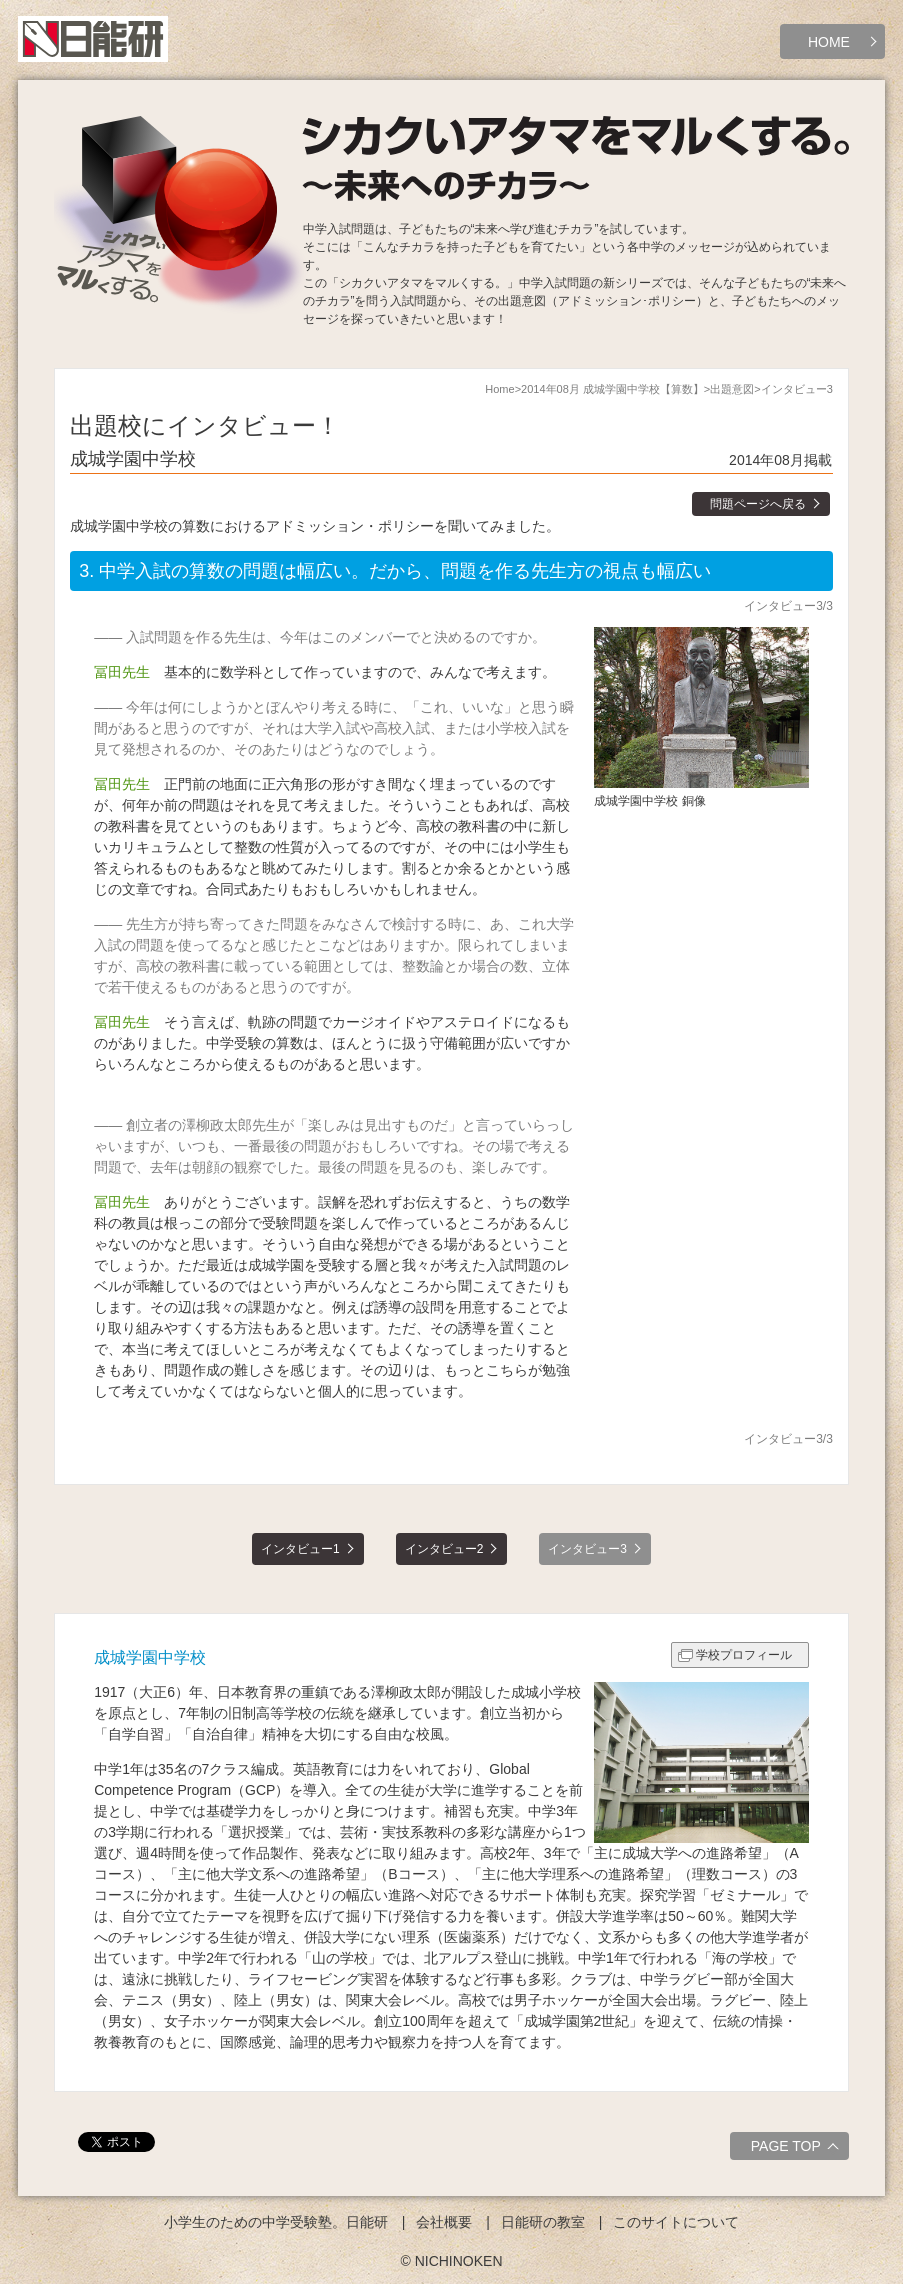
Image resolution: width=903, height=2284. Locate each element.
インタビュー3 (587, 1549)
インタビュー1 (300, 1549)
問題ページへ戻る (758, 504)
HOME (829, 42)
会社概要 (444, 2222)
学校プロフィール (744, 1655)
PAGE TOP (797, 2149)
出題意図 (732, 389)
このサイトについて (676, 2222)
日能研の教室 (543, 2222)
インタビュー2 (444, 1549)
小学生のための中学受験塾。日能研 (276, 2222)
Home (499, 389)
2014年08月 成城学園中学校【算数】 (612, 389)
